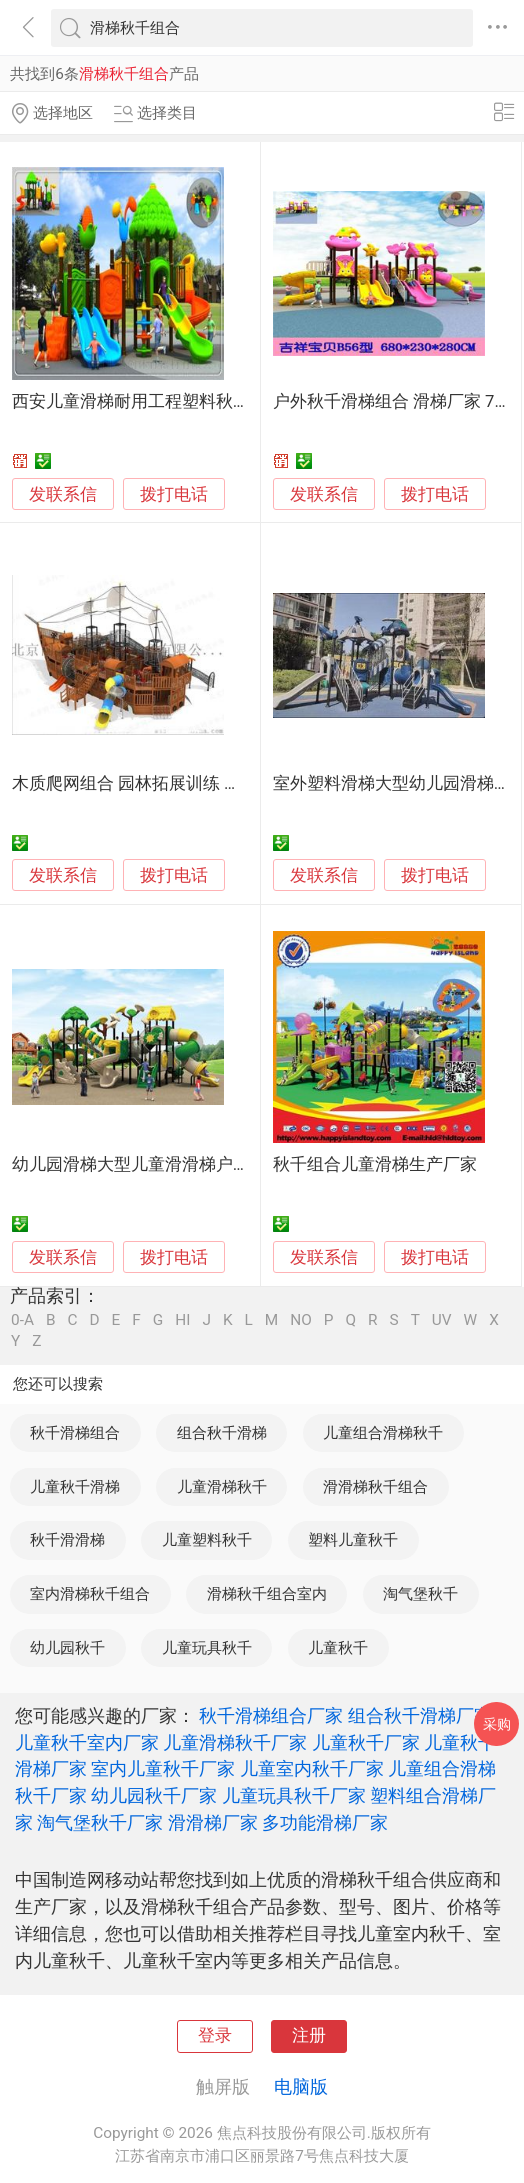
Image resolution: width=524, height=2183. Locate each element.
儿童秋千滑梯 (75, 1487)
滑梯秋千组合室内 (267, 1594)
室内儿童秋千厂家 (163, 1768)
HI (182, 1320)
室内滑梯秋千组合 (90, 1594)
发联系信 (63, 494)
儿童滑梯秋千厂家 (235, 1742)
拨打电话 (174, 494)
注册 (309, 2035)
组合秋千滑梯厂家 (420, 1715)
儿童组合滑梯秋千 (383, 1433)
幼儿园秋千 (67, 1648)
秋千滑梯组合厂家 (271, 1715)
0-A (22, 1320)
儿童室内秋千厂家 (312, 1768)
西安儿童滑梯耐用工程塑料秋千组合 (148, 401)
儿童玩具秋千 (207, 1648)
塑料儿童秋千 (353, 1540)
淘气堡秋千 (420, 1594)
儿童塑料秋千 (207, 1540)
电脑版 (301, 2086)
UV (442, 1320)
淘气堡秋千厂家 (100, 1822)
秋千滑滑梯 (67, 1540)
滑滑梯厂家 (213, 1822)
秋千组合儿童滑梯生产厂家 (375, 1164)
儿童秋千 (338, 1648)
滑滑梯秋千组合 (375, 1487)
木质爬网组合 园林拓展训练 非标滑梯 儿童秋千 (188, 783)
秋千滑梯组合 (75, 1433)
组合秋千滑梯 (222, 1433)
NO (301, 1320)
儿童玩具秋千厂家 (294, 1795)
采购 (497, 1724)
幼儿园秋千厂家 (154, 1795)
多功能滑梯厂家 (325, 1822)
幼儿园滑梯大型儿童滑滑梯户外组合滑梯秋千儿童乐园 (216, 1164)
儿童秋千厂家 (366, 1742)
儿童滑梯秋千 (222, 1487)
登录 (215, 2035)
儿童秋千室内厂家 (87, 1742)
